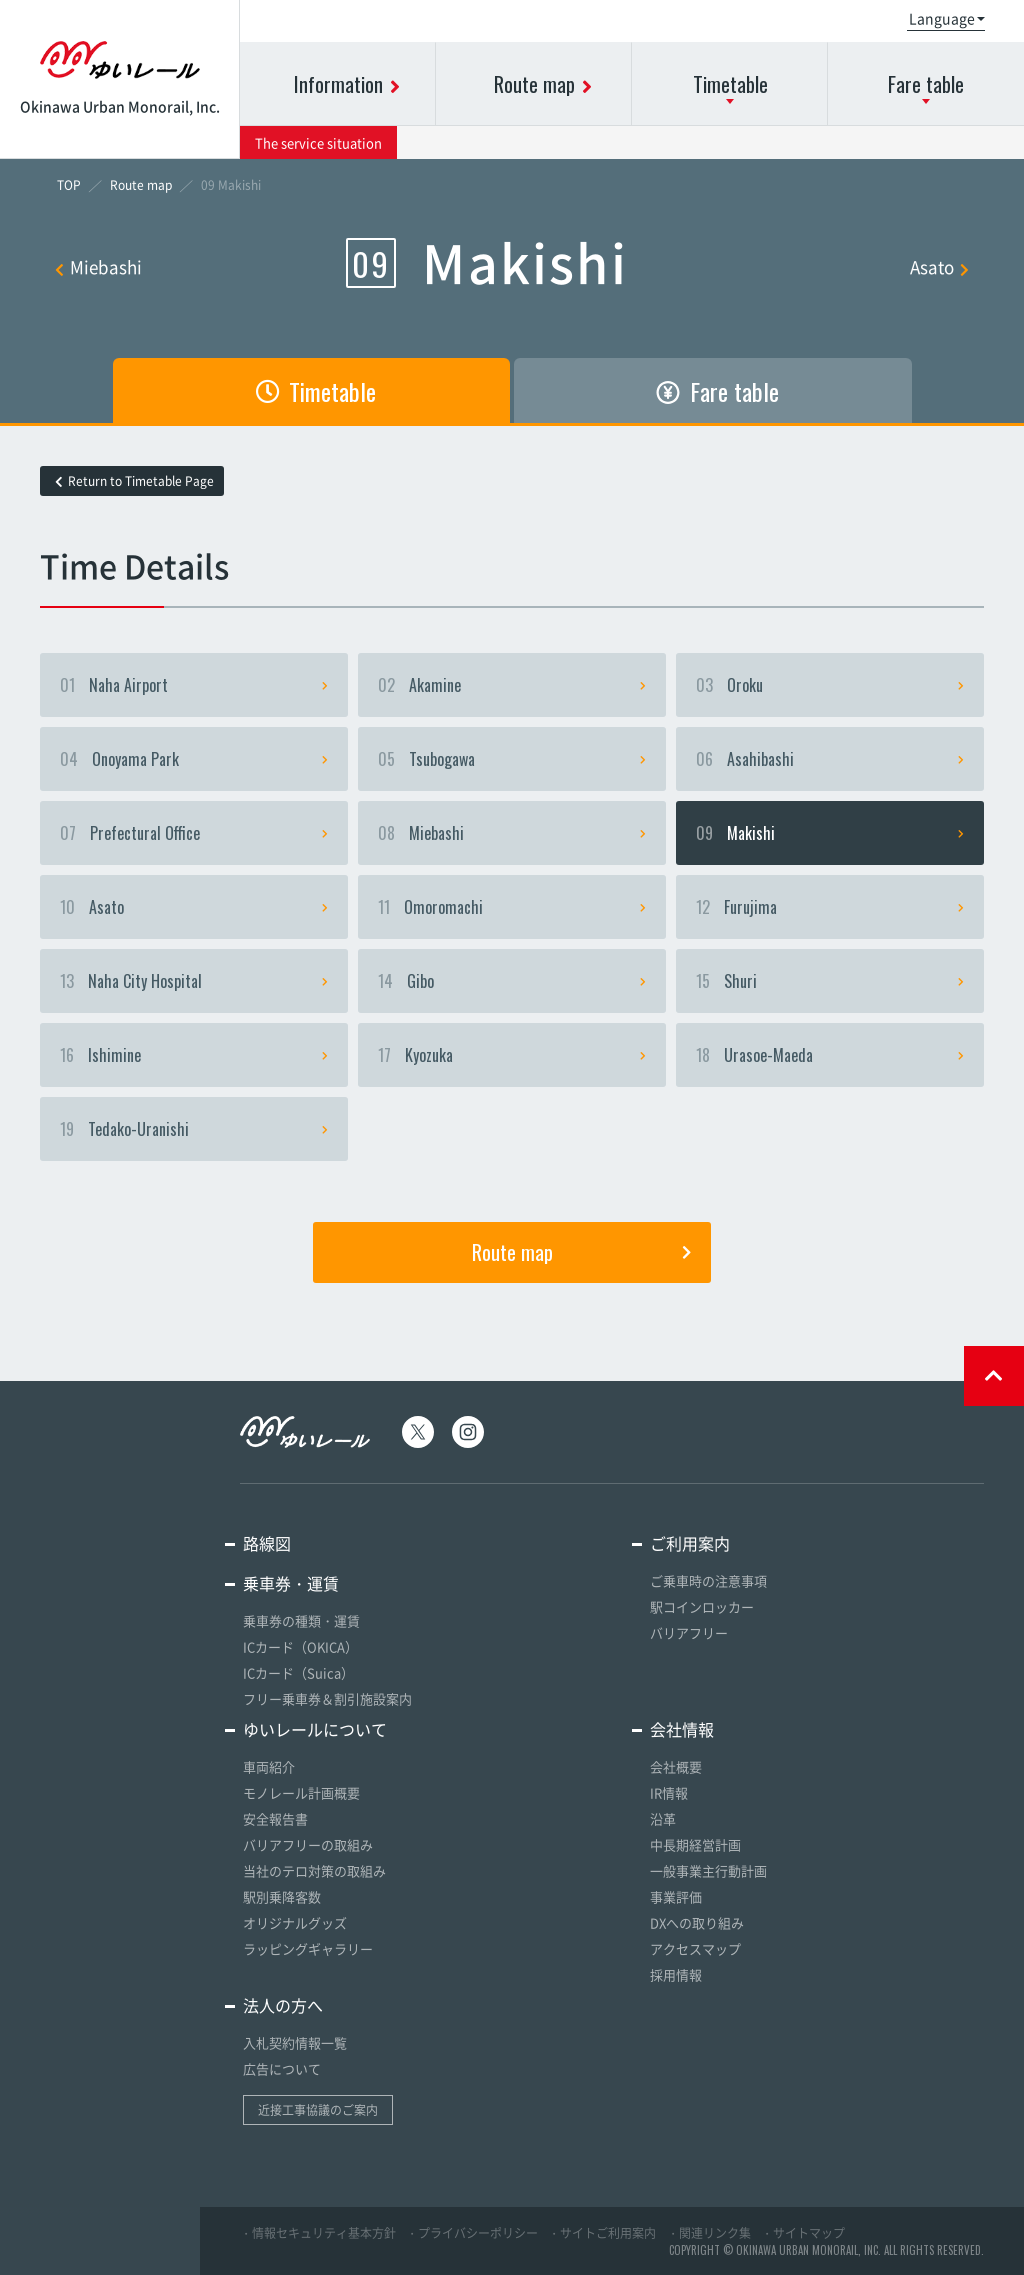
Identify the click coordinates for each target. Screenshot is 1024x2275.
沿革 (663, 1818)
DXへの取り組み (697, 1922)
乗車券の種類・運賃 (301, 1620)
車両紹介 (269, 1766)
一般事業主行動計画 (708, 1870)
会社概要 (676, 1766)
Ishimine (194, 1055)
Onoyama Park (194, 759)
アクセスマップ (695, 1948)
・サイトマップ (803, 2233)
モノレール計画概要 (301, 1792)
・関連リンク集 (709, 2233)
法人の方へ (283, 2005)
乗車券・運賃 (291, 1583)
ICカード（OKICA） (300, 1646)
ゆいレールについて (315, 1729)
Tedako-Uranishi (194, 1129)
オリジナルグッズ (295, 1922)
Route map (581, 1252)
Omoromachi (512, 907)
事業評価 (676, 1896)
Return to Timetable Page (134, 481)
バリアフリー (689, 1632)
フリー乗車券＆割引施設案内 (327, 1698)
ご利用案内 (690, 1543)
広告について (282, 2068)
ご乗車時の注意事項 (708, 1580)
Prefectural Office (194, 833)
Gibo (512, 981)
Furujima (830, 907)
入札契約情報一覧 (295, 2042)
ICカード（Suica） (298, 1672)
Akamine (512, 685)
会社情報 (682, 1729)
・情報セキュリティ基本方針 (318, 2233)
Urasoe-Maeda (830, 1055)
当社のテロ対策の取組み (314, 1870)
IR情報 (669, 1792)
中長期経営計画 (695, 1844)
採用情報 (676, 1974)
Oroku (830, 685)
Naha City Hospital (194, 981)
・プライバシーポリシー (472, 2233)
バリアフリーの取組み (308, 1844)
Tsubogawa (512, 759)
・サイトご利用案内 (602, 2233)
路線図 (267, 1543)
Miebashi (98, 266)
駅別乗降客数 (282, 1896)
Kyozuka (512, 1055)
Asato (939, 266)
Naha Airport (194, 685)
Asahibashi (830, 759)
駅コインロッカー (702, 1606)
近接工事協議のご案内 (318, 2110)
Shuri (830, 981)
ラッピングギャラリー (308, 1948)
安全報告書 (275, 1818)
